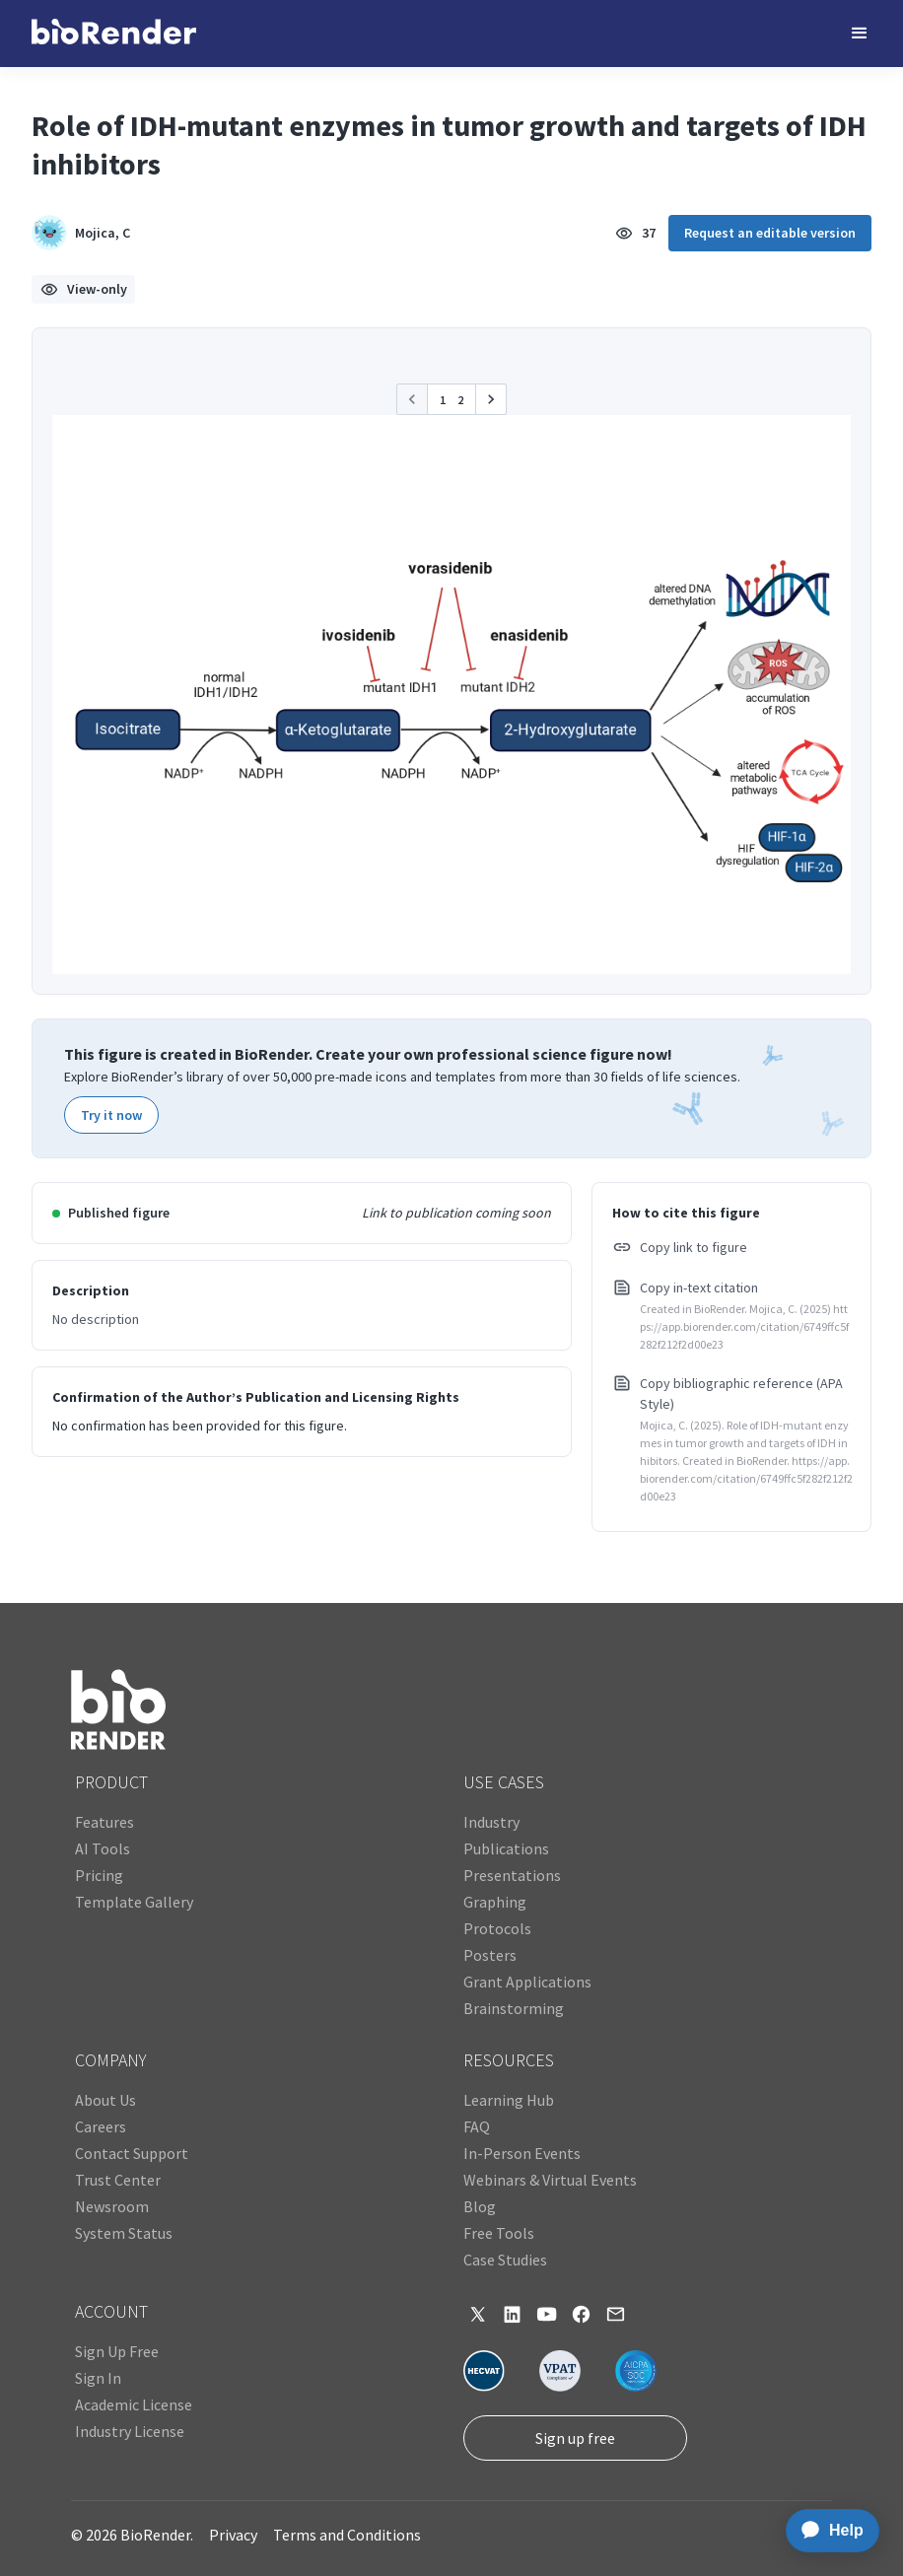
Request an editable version (770, 233)
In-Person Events (522, 2153)
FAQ (476, 2126)
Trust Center (118, 2180)
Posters (490, 1955)
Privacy (233, 2534)
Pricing (99, 1875)
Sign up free (575, 2438)
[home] (114, 33)
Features (104, 1822)
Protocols (497, 1928)
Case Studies (505, 2259)
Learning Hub (508, 2100)
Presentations (512, 1875)
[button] (859, 33)
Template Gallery (134, 1902)
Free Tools (498, 2233)
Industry (491, 1822)
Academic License (133, 2404)
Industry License (129, 2431)
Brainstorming (513, 2008)
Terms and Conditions (347, 2534)
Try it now (111, 1115)
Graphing (494, 1902)
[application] (826, 2530)
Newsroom (112, 2206)
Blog (479, 2206)
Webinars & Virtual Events (550, 2180)
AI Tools (102, 1848)
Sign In (98, 2378)
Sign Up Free (117, 2351)
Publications (506, 1848)
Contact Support (131, 2153)
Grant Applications (527, 1981)
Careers (100, 2126)
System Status (124, 2233)
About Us (105, 2100)
